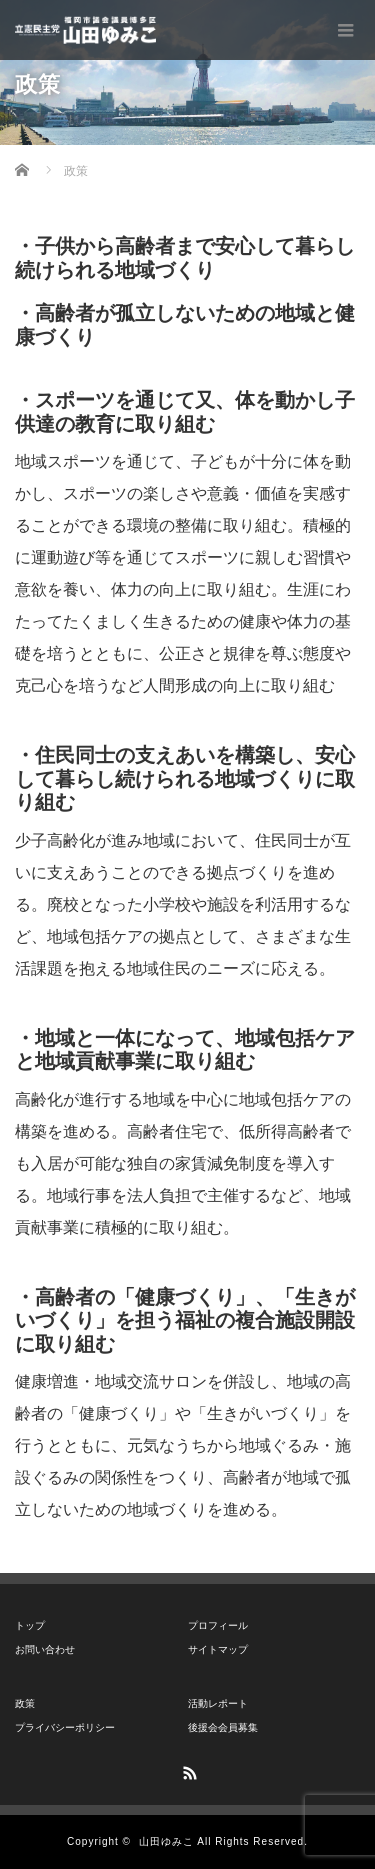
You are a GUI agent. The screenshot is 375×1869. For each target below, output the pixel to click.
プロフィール (218, 1625)
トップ (30, 1625)
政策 (25, 1703)
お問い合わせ (45, 1649)
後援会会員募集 (223, 1727)
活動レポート (218, 1703)
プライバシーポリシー (65, 1727)
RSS (188, 1770)
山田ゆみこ (166, 1841)
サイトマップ (218, 1649)
